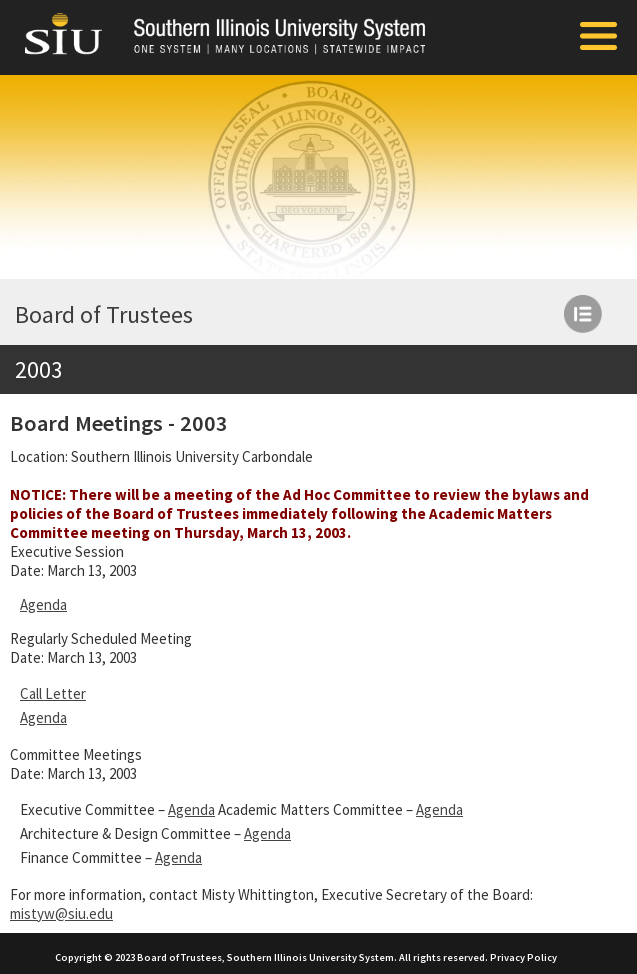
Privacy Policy (523, 957)
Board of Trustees (104, 314)
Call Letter (53, 693)
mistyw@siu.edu (61, 913)
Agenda (43, 604)
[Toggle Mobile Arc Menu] (598, 38)
